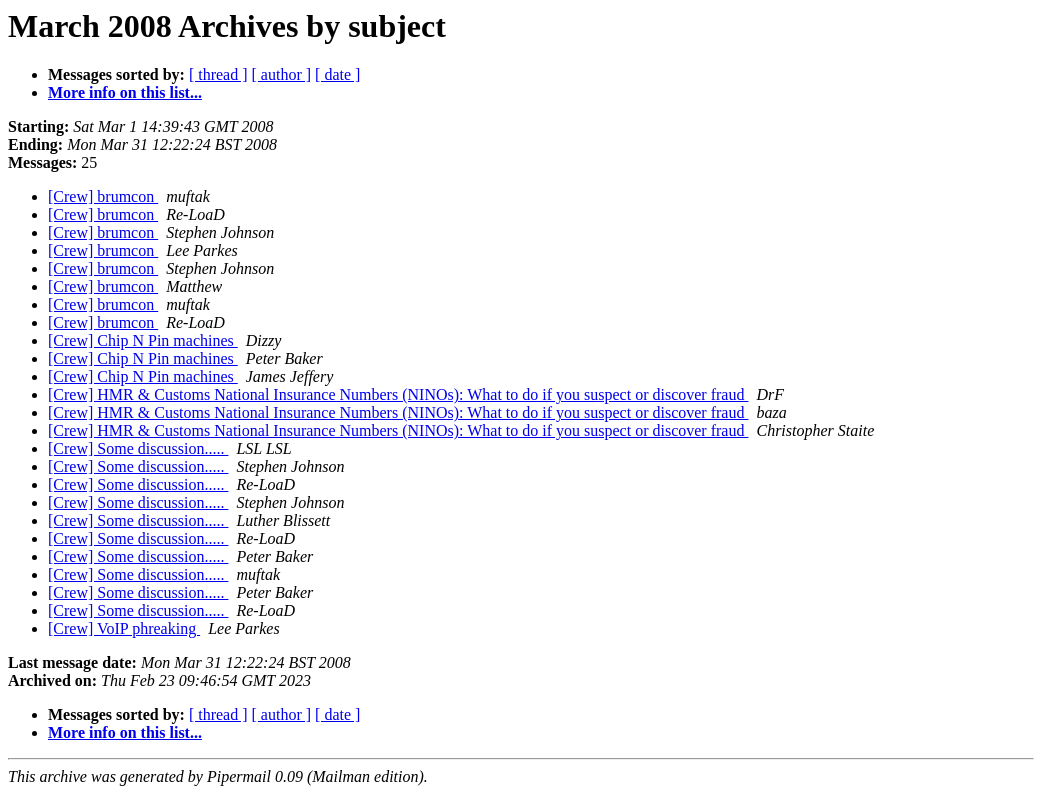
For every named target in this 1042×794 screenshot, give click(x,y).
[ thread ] (218, 74)
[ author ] (282, 74)
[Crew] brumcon (103, 196)
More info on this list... (125, 92)
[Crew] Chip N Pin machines (143, 340)
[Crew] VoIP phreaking (124, 628)
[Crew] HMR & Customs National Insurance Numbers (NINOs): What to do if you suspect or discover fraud (398, 394)
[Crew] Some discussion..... (138, 448)
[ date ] (337, 74)
